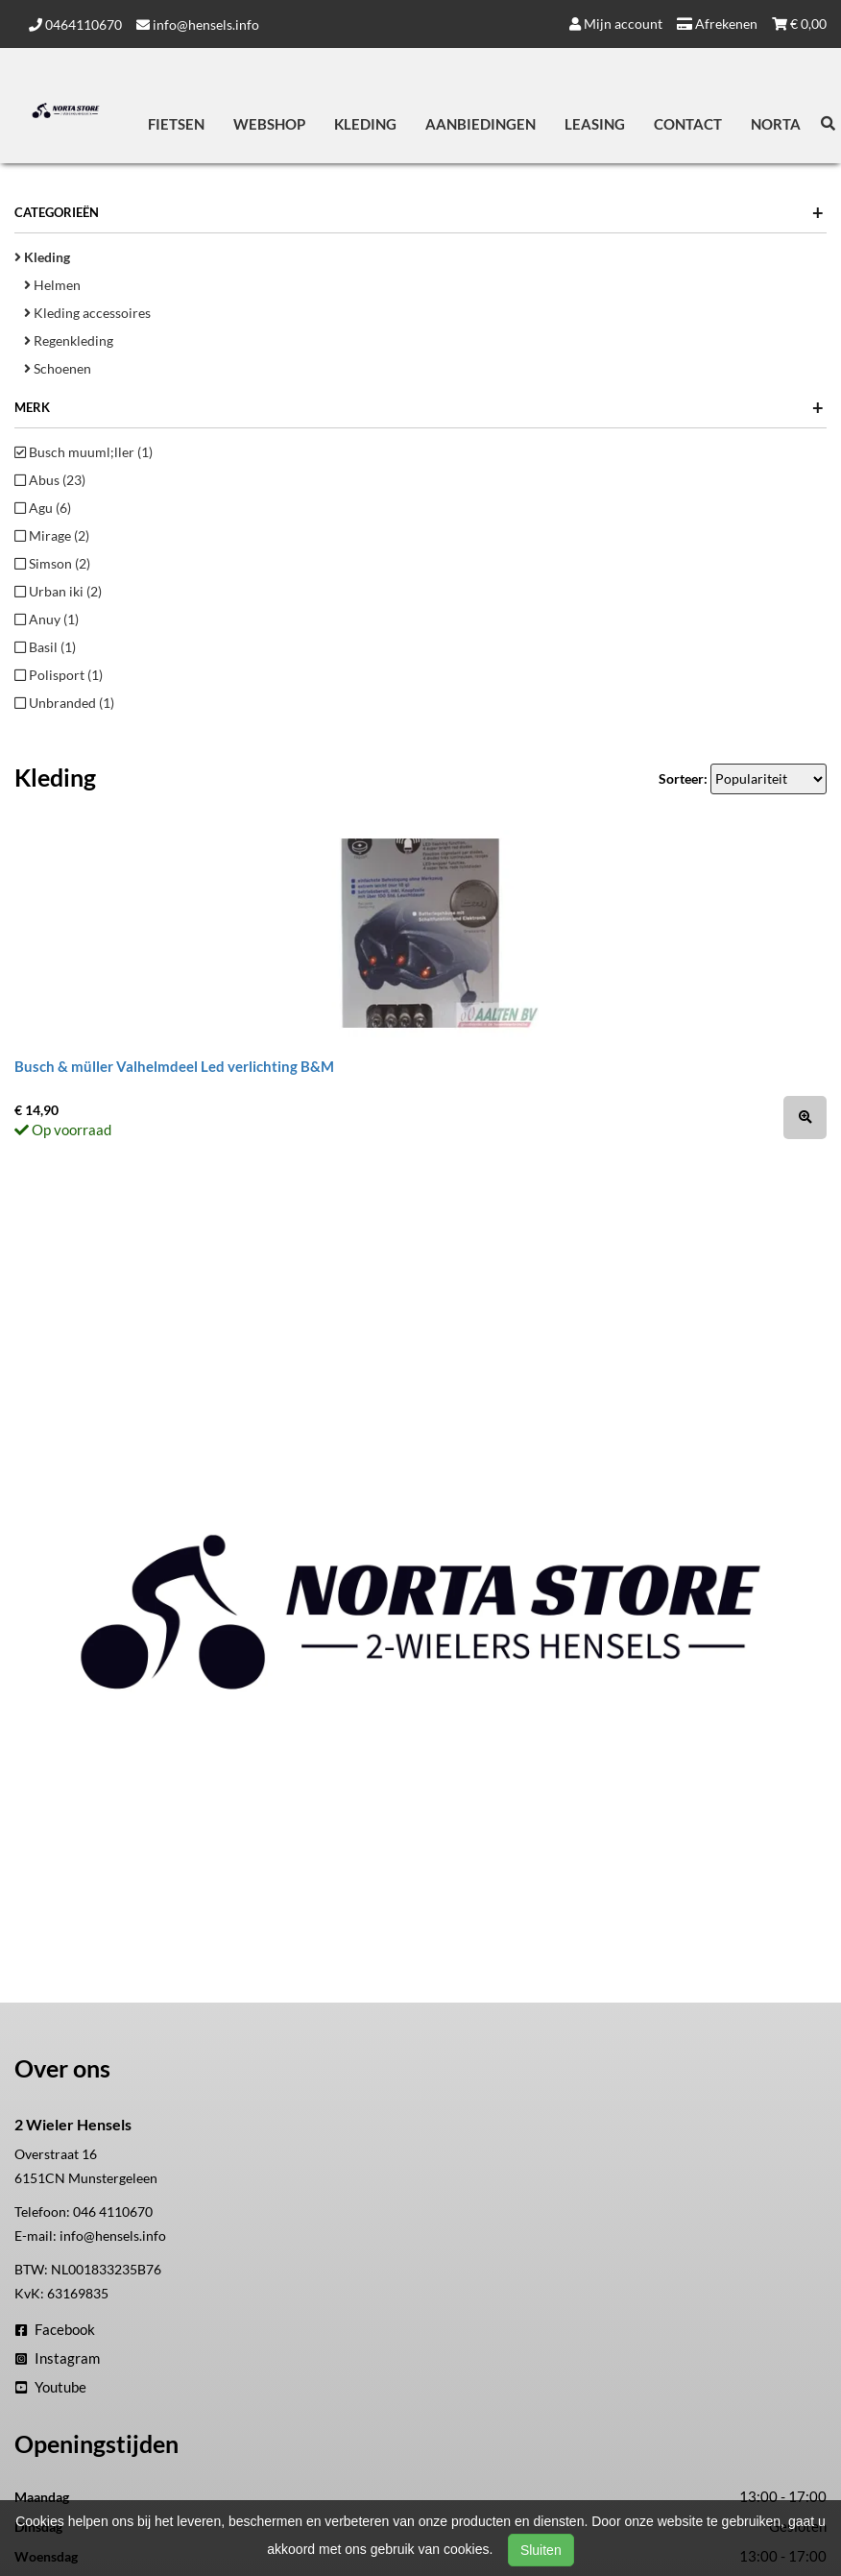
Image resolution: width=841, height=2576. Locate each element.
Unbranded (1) (64, 702)
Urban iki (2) (58, 591)
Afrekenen (717, 23)
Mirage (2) (51, 535)
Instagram (57, 2358)
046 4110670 (113, 2211)
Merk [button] (419, 407)
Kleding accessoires (87, 312)
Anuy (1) (46, 619)
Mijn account (615, 23)
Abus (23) (49, 480)
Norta (776, 124)
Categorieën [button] (419, 212)
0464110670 (75, 24)
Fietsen (176, 124)
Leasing (595, 124)
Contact (688, 124)
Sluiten (541, 2550)
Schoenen (57, 368)
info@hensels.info (197, 24)
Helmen (52, 285)
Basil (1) (45, 647)
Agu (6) (42, 507)
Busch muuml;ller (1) (83, 452)
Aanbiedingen (480, 124)
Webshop (269, 124)
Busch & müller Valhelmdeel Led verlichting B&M (174, 1066)
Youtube (50, 2386)
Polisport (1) (58, 675)
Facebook (55, 2329)
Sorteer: (683, 778)
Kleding (365, 124)
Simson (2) (52, 563)
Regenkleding (68, 340)
